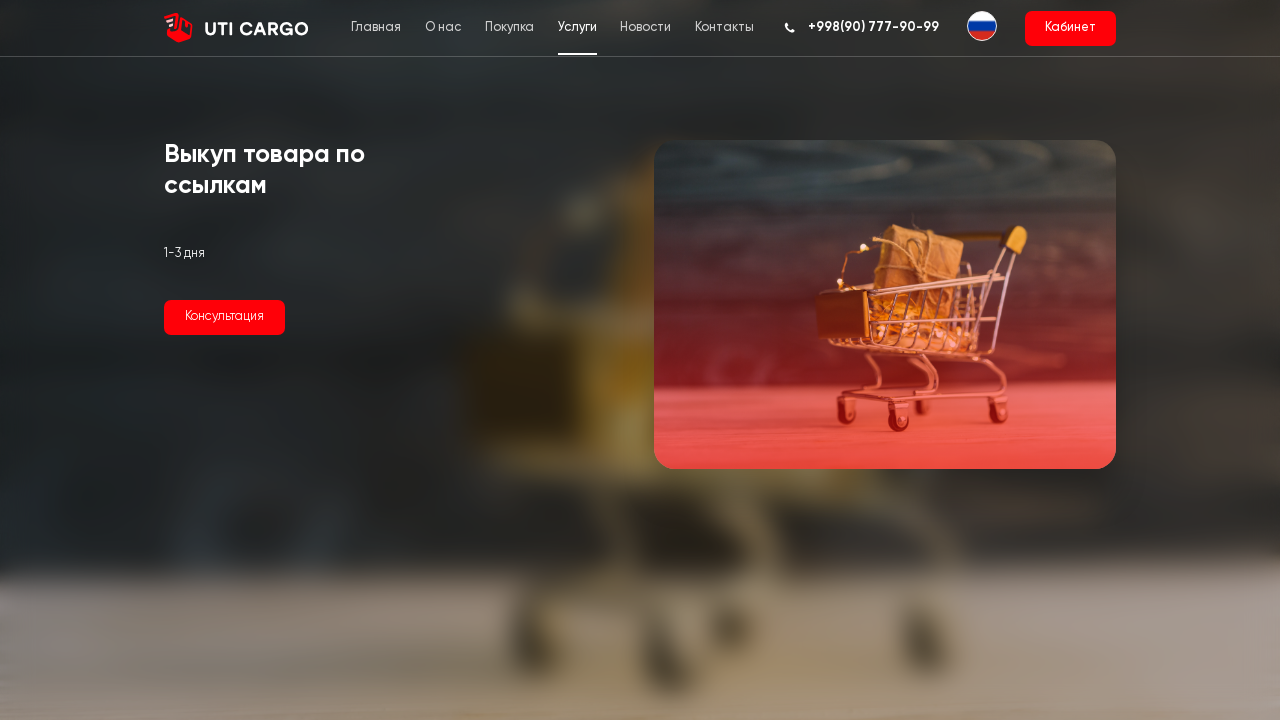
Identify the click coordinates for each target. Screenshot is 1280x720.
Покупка (509, 27)
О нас (443, 27)
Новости (645, 27)
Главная (376, 27)
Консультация (224, 316)
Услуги (577, 27)
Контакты (724, 27)
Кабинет (1070, 27)
